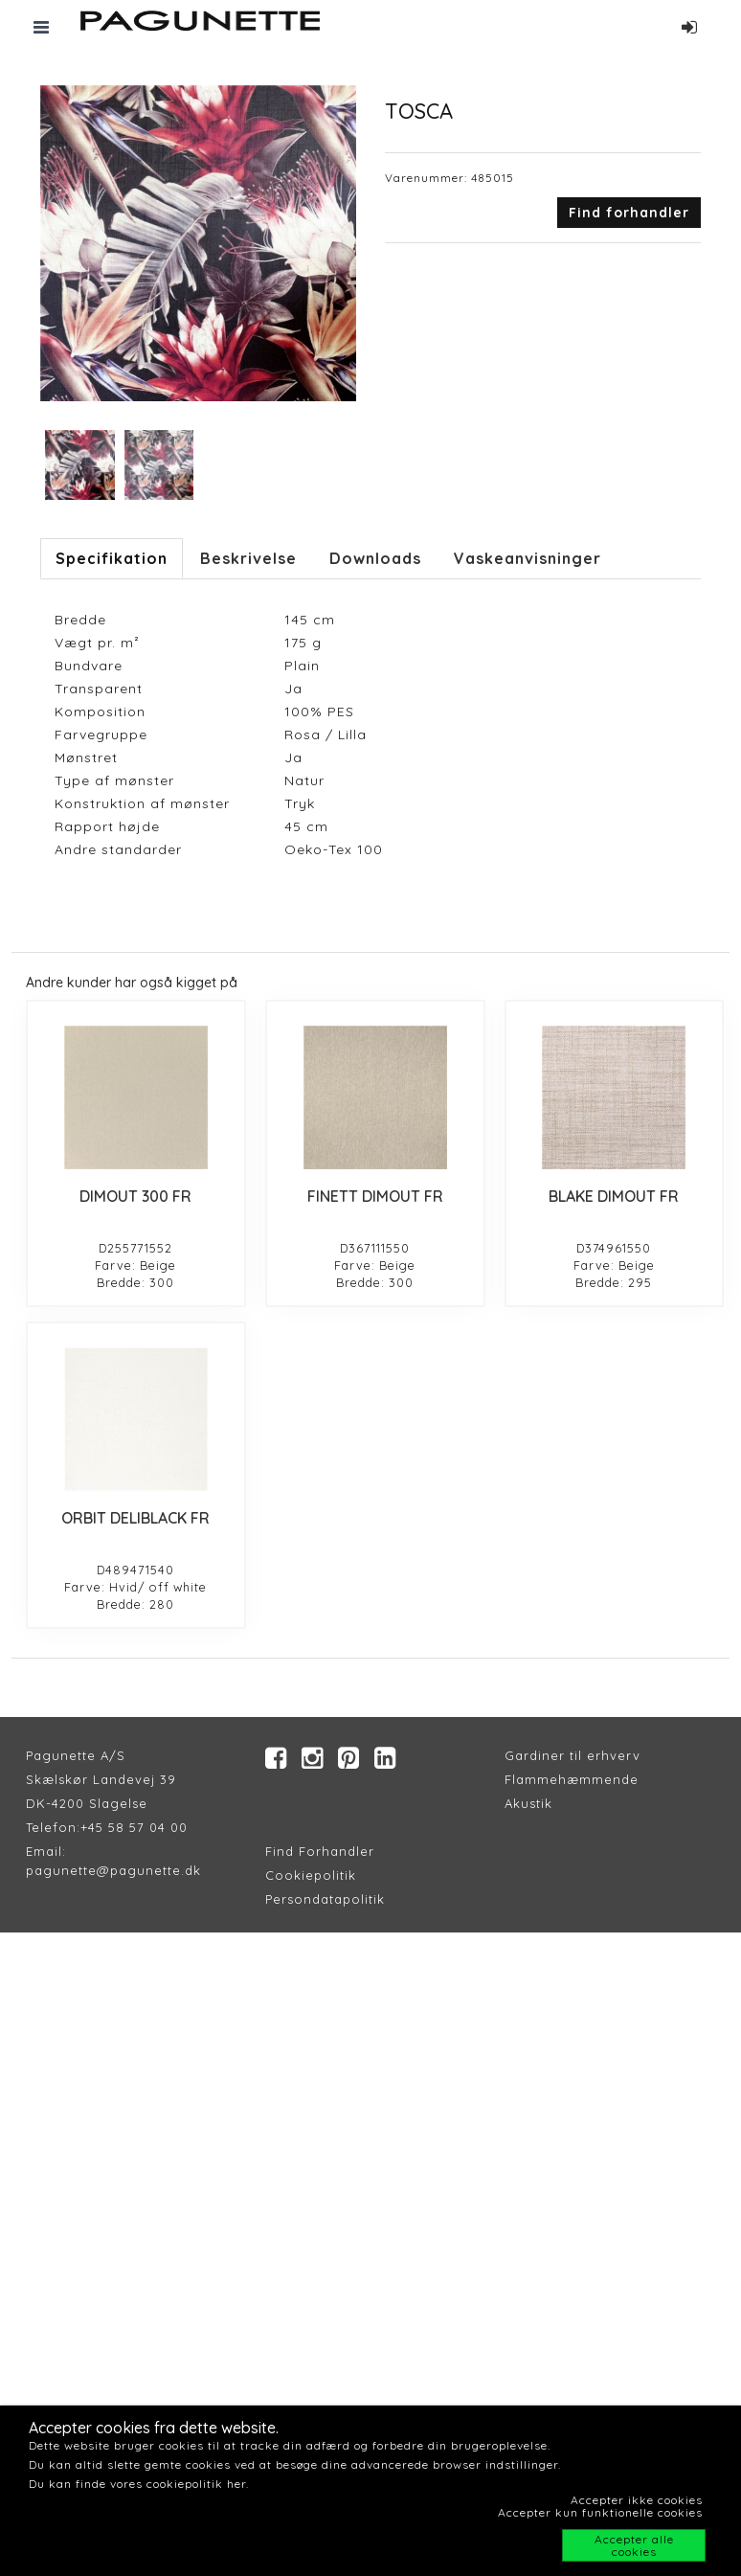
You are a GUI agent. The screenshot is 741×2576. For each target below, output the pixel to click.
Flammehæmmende (572, 1779)
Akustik (528, 1803)
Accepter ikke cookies (637, 2500)
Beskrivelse (248, 558)
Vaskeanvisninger (527, 558)
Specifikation (112, 558)
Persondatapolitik (325, 1899)
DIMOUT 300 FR (135, 1196)
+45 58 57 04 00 (134, 1827)
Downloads (375, 558)
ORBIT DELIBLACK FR (135, 1517)
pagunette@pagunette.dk (113, 1870)
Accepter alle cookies (634, 2545)
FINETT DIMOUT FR (375, 1196)
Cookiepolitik (310, 1875)
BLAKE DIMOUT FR (614, 1196)
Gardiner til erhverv (572, 1755)
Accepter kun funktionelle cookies (600, 2512)
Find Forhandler (319, 1851)
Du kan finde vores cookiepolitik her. (139, 2483)
